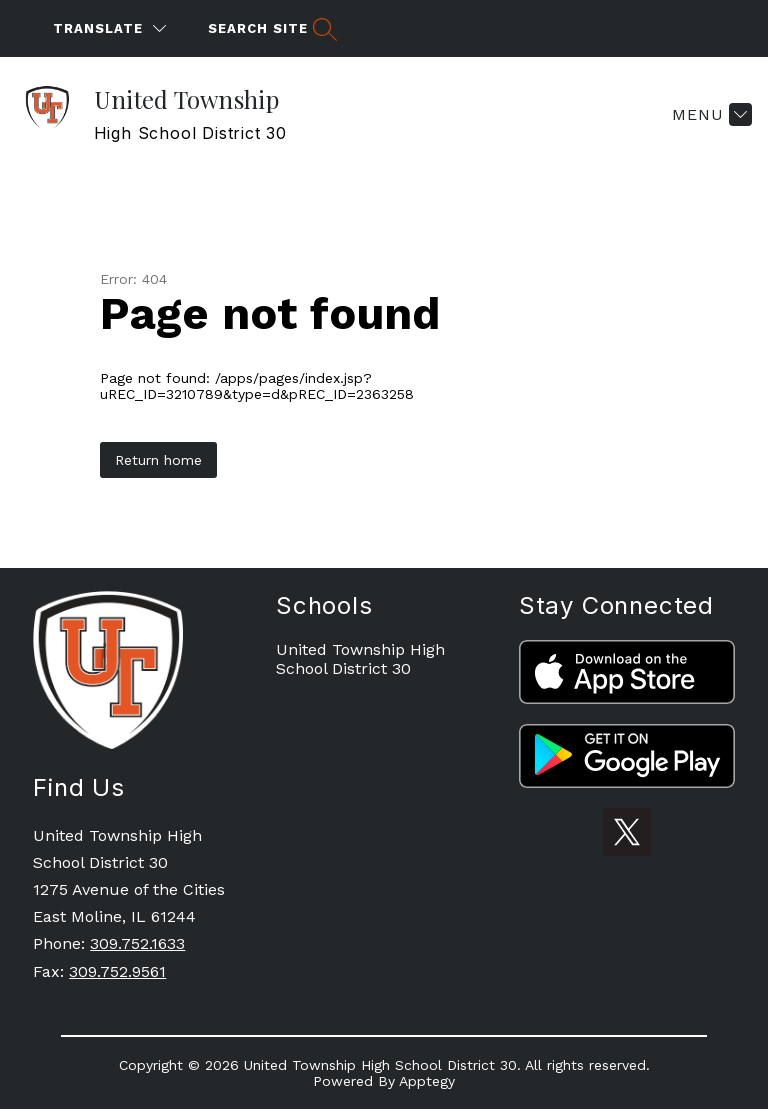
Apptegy (427, 1081)
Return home (158, 460)
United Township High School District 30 (360, 659)
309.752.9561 (117, 971)
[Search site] (270, 28)
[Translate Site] (109, 28)
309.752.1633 (137, 943)
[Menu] (709, 114)
